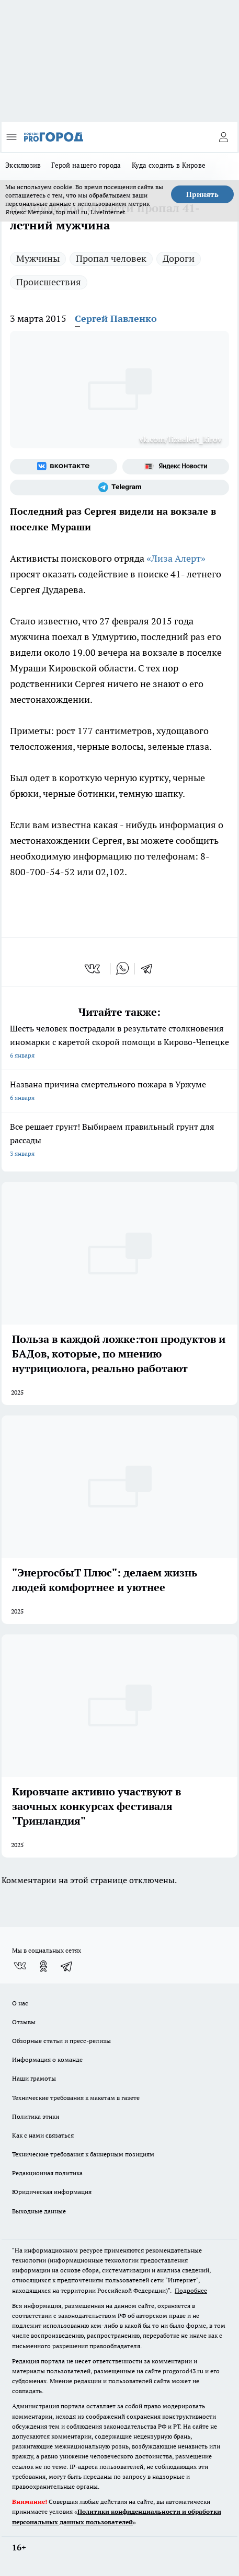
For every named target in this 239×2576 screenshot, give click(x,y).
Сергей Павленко (116, 318)
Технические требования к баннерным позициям (83, 2154)
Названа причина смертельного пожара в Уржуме (119, 1092)
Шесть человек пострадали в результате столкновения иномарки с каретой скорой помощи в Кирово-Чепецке (119, 1042)
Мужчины (38, 258)
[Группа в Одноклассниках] (43, 1966)
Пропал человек (111, 258)
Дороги (179, 258)
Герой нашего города (86, 165)
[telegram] (150, 968)
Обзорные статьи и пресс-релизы (61, 2041)
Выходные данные (39, 2211)
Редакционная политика (47, 2173)
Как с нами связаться (43, 2135)
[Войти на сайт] (223, 136)
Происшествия (48, 282)
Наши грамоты (34, 2078)
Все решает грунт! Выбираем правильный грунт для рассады (119, 1141)
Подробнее (191, 2290)
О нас (20, 2003)
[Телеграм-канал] (119, 487)
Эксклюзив (23, 165)
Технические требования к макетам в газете (76, 2098)
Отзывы (24, 2022)
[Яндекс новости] (176, 466)
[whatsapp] (122, 968)
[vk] (93, 968)
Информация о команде (47, 2059)
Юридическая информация (52, 2192)
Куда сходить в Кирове (169, 165)
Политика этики (35, 2116)
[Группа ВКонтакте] (63, 466)
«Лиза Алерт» (175, 558)
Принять (202, 194)
